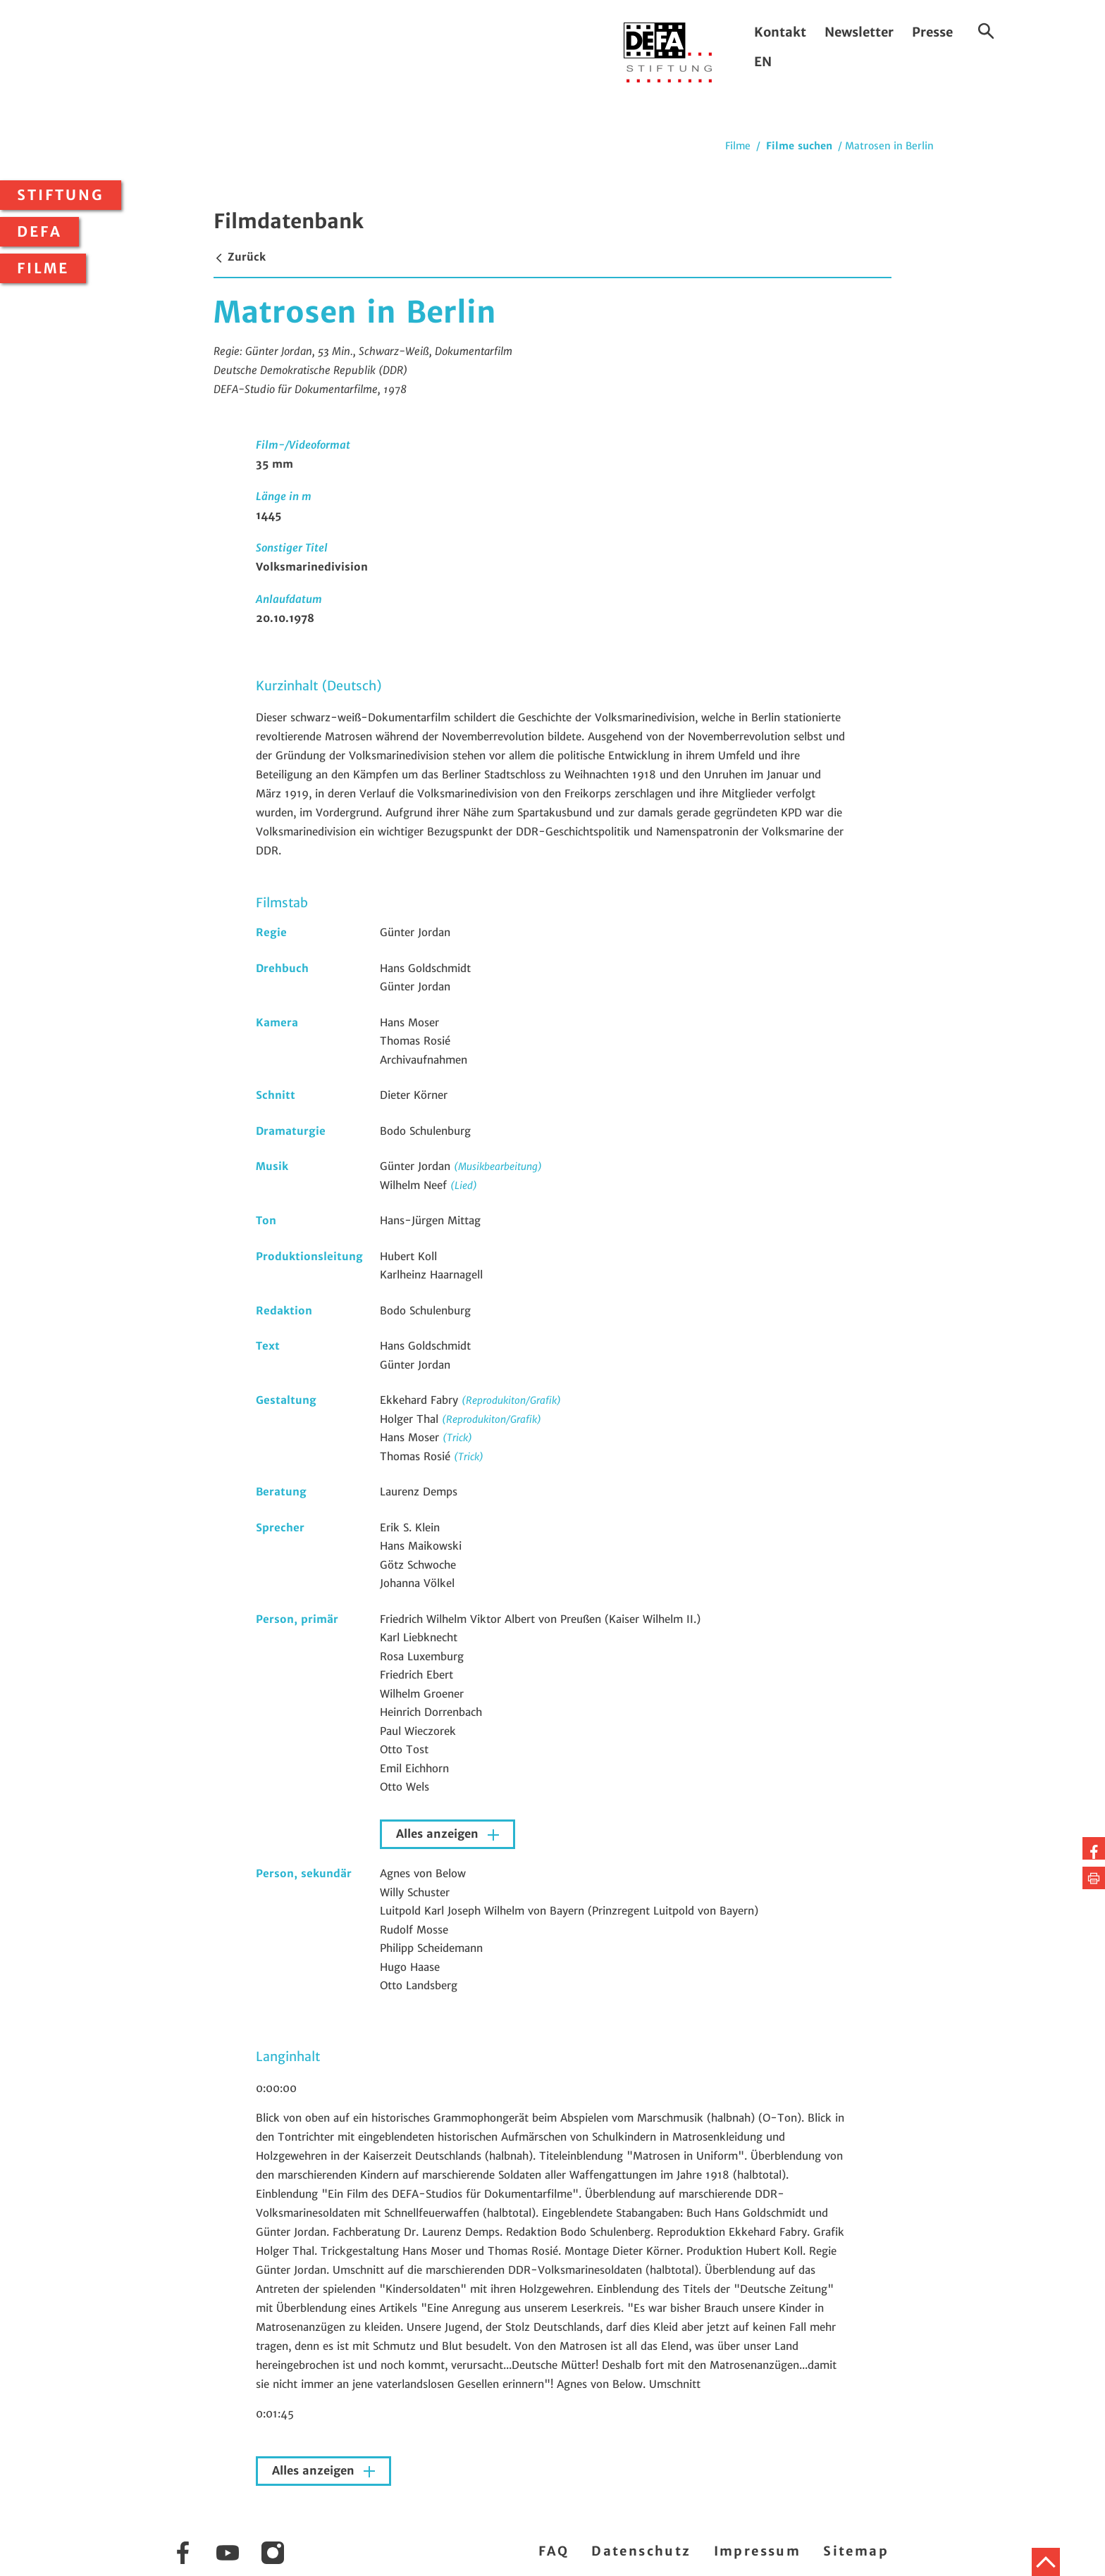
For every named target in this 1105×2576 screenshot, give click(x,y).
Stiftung (60, 195)
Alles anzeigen (439, 1834)
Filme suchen (799, 145)
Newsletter (859, 32)
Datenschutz (641, 2551)
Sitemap (856, 2551)
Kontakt (780, 32)
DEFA (39, 232)
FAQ (553, 2551)
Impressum (757, 2551)
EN (763, 62)
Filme (43, 268)
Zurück (240, 256)
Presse (932, 32)
